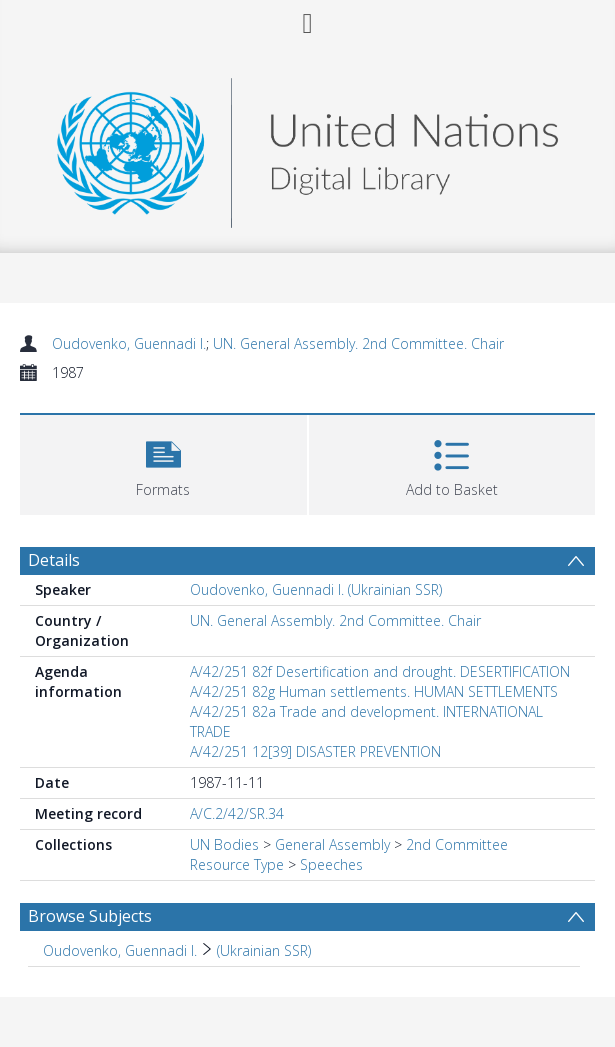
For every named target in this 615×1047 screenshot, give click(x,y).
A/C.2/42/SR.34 (237, 813)
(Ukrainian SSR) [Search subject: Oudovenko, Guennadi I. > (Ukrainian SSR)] (264, 950)
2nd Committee (457, 844)
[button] (163, 462)
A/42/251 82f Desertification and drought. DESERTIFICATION (380, 671)
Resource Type (237, 864)
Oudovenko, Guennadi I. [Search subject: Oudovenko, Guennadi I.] (120, 950)
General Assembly (332, 844)
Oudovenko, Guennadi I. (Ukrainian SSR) (316, 589)
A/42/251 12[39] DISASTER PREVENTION (315, 751)
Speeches (331, 864)
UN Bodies (224, 844)
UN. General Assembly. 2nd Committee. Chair (358, 343)
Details (54, 560)
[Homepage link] (307, 147)
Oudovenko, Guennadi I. (129, 343)
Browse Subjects (90, 916)
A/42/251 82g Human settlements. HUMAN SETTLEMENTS (374, 691)
